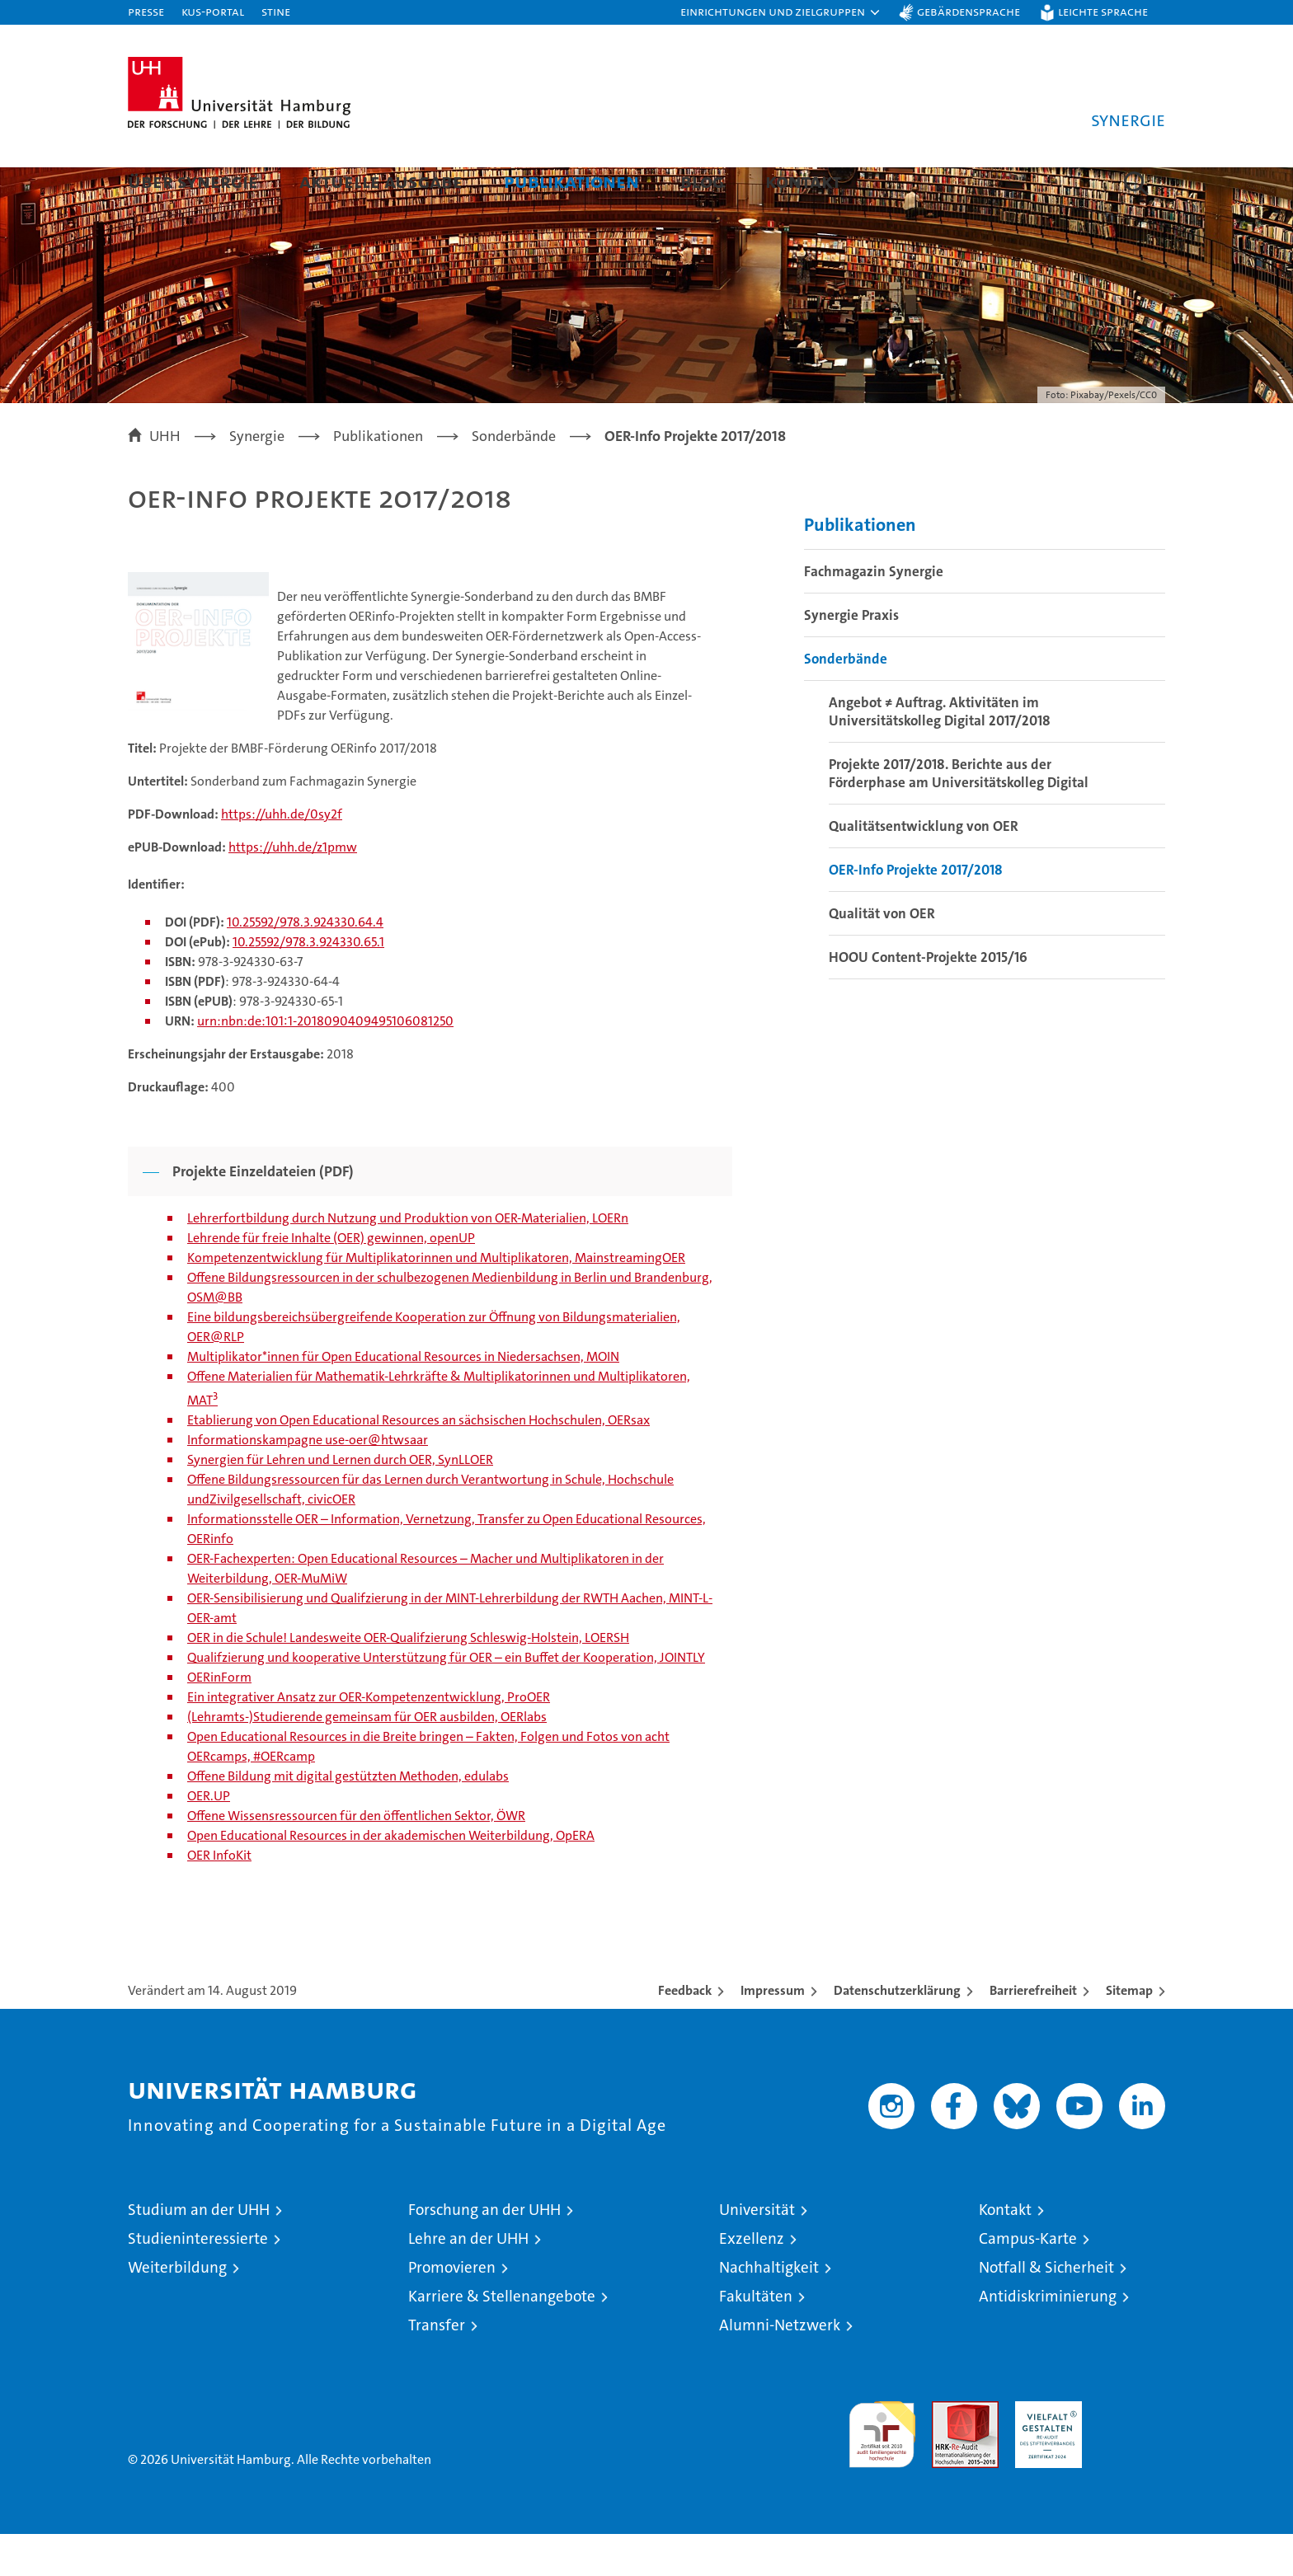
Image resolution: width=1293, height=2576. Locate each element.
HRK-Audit (1044, 2452)
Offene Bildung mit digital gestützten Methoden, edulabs (348, 1818)
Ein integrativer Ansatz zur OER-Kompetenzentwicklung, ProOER (368, 1739)
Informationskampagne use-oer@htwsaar (307, 1481)
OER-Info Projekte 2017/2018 (916, 912)
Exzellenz (751, 2280)
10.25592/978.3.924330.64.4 (305, 964)
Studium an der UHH (199, 2251)
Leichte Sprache (1103, 11)
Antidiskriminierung (1048, 2338)
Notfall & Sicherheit (1046, 2309)
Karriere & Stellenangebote (501, 2338)
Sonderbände (845, 701)
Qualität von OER (882, 955)
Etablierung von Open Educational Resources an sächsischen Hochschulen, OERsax (418, 1462)
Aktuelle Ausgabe (381, 181)
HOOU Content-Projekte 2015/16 (928, 999)
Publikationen (571, 181)
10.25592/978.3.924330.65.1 (308, 983)
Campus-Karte (1028, 2280)
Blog (702, 181)
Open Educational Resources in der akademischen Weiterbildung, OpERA (391, 1877)
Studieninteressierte (198, 2280)
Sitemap (1129, 2032)
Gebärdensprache (968, 11)
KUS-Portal (212, 11)
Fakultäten (755, 2338)
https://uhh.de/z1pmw (292, 889)
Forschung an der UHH (484, 2251)
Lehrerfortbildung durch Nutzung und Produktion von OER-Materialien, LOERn (407, 1260)
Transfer (436, 2367)
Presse (146, 11)
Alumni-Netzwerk (779, 2367)
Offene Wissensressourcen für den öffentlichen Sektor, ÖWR (356, 1857)
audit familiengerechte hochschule (882, 2469)
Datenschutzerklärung (897, 2032)
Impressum (773, 2032)
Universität (757, 2251)
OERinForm (219, 1719)
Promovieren (452, 2309)
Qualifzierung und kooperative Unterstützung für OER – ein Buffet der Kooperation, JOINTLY (446, 1699)
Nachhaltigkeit (769, 2309)
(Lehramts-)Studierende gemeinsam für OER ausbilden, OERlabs (367, 1758)
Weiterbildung (177, 2309)
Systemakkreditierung (1131, 2452)
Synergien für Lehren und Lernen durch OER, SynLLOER (340, 1501)
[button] (781, 12)
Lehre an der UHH (468, 2280)
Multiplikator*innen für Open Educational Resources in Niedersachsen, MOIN (403, 1398)
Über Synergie (193, 181)
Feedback (685, 2032)
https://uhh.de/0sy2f (281, 856)
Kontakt (803, 181)
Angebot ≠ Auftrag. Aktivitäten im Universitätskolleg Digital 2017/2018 (940, 753)
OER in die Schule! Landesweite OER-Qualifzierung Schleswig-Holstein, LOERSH (408, 1679)
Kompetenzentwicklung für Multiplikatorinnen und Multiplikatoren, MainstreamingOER (436, 1299)
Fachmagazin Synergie (873, 613)
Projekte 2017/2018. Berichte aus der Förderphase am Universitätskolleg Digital (958, 815)
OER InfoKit (219, 1897)
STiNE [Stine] (275, 11)
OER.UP (208, 1837)
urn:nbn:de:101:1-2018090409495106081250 (325, 1063)
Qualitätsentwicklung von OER (923, 868)
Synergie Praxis (851, 657)
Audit (947, 2452)
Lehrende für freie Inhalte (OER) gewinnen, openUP (331, 1279)
